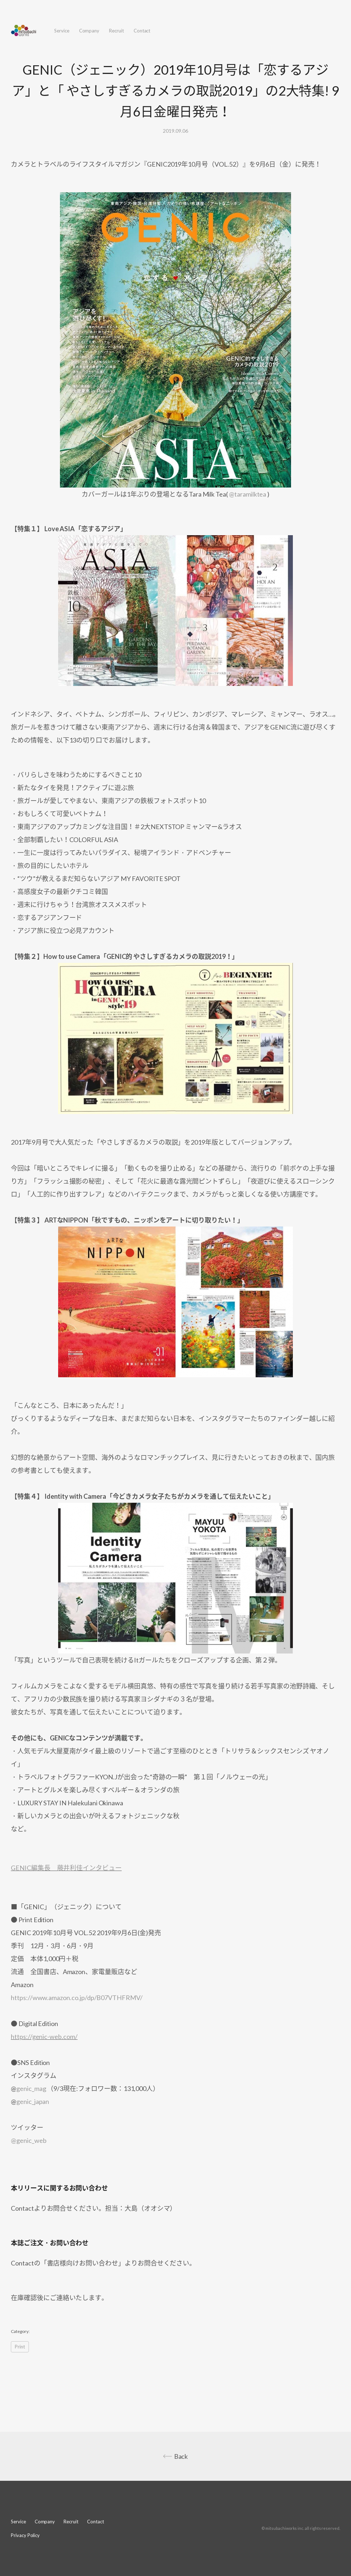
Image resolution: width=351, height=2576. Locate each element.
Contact (142, 31)
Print (20, 2347)
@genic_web (28, 2140)
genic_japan (32, 2101)
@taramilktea (247, 494)
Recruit (116, 31)
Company (89, 31)
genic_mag (31, 2088)
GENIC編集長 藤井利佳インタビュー (66, 1868)
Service (61, 31)
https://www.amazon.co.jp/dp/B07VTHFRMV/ (77, 1998)
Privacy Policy (25, 2535)
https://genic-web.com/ (44, 2036)
